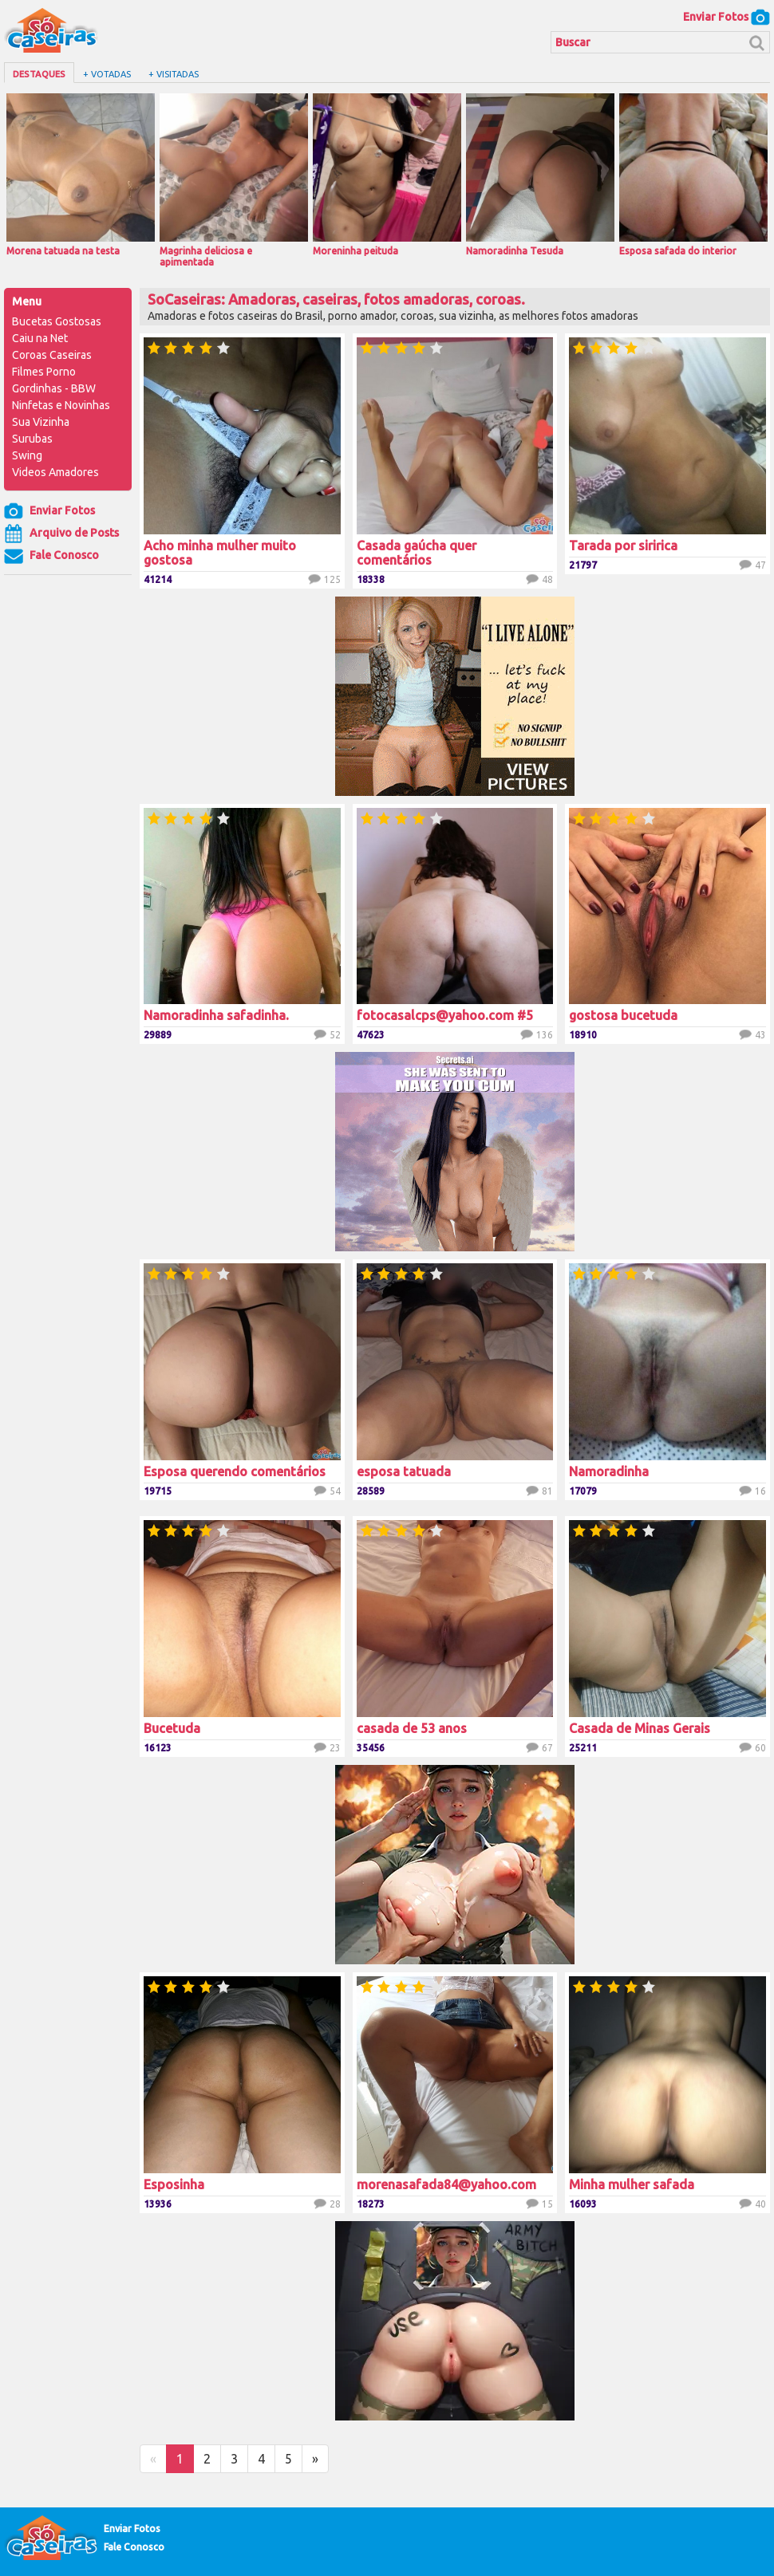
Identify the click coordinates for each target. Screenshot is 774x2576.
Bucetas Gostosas (56, 321)
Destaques (39, 74)
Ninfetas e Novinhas (61, 405)
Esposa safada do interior (693, 174)
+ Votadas (107, 74)
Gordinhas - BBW (54, 388)
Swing (27, 455)
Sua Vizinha (40, 422)
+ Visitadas (173, 74)
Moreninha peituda (387, 174)
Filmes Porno (44, 371)
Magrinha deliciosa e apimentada (234, 180)
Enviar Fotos (726, 16)
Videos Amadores (55, 472)
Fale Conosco (51, 555)
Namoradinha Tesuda (540, 174)
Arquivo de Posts (61, 533)
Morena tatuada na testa (80, 174)
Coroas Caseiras (52, 355)
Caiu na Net (40, 338)
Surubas (32, 438)
